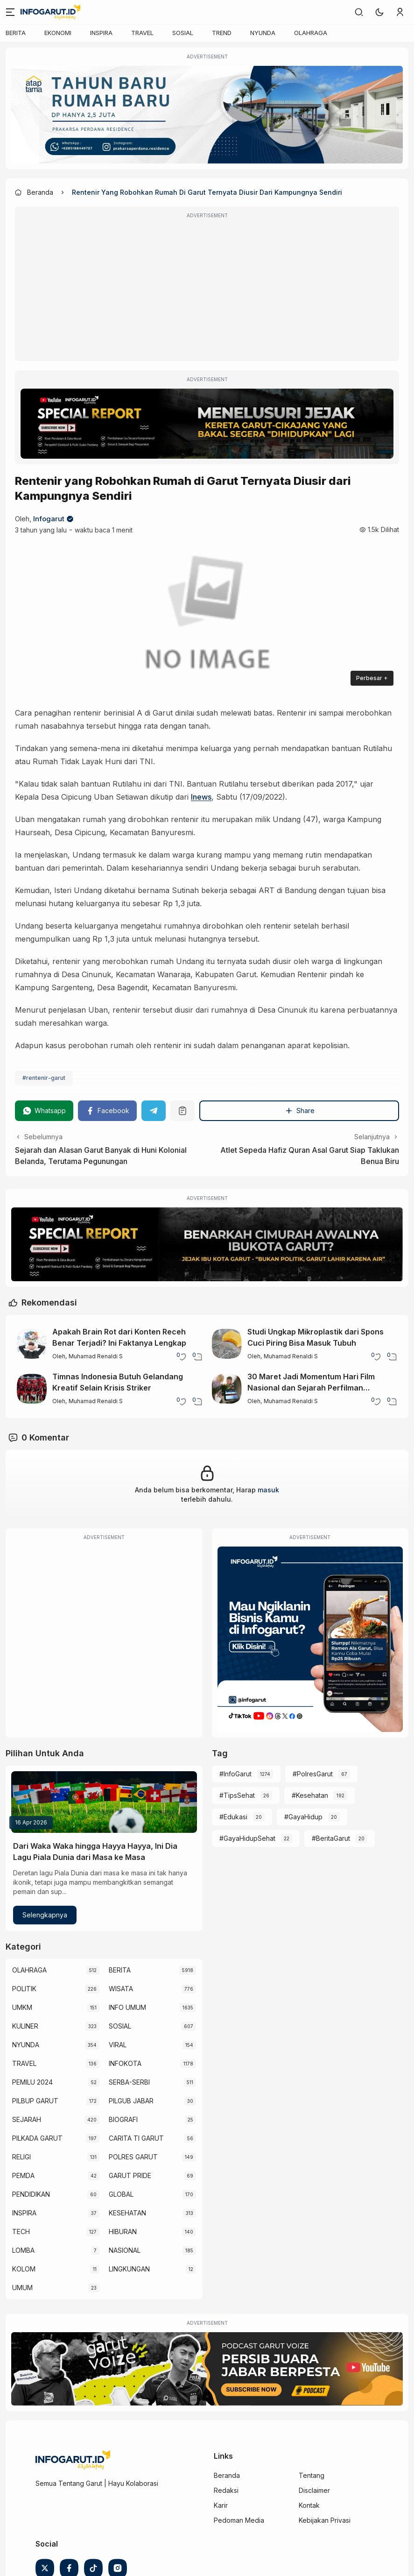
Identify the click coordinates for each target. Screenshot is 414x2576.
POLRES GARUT (133, 2157)
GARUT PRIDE (130, 2175)
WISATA (121, 1989)
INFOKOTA (125, 2063)
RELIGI (21, 2157)
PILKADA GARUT (37, 2138)
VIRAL (117, 2045)
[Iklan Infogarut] (310, 1639)
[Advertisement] (207, 290)
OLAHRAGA (310, 32)
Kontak (309, 2505)
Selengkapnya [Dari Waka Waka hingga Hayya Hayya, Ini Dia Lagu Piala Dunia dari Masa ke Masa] (44, 1915)
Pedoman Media (239, 2520)
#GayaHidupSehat (247, 1838)
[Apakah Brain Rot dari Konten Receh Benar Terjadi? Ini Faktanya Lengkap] (32, 1344)
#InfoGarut (235, 1774)
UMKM (22, 2007)
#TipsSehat (237, 1795)
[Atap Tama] (207, 115)
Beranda (227, 2475)
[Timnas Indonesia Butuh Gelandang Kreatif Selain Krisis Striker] (32, 1389)
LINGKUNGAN (129, 2269)
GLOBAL (121, 2194)
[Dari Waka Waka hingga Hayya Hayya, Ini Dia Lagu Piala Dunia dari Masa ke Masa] (104, 1802)
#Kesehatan (310, 1795)
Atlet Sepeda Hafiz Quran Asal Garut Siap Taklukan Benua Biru (309, 1155)
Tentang (311, 2475)
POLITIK (24, 1989)
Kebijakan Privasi (325, 2520)
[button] (379, 12)
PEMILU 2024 (32, 2082)
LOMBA (23, 2250)
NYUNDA (262, 32)
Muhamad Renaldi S (96, 1356)
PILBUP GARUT (35, 2101)
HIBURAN (123, 2231)
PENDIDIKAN (31, 2194)
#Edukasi (233, 1817)
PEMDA (23, 2175)
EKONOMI (57, 32)
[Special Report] (207, 424)
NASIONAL (124, 2250)
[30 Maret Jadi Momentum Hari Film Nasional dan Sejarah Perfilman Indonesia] (227, 1389)
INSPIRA (101, 32)
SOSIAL (182, 32)
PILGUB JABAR (131, 2101)
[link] (359, 12)
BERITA (16, 32)
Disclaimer (314, 2490)
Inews (201, 797)
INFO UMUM (127, 2007)
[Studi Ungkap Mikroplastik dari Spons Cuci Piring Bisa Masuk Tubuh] (227, 1344)
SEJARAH (26, 2119)
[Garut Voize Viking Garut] (207, 2369)
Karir (221, 2505)
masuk (268, 1490)
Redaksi (226, 2490)
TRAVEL (142, 32)
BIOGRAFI (123, 2119)
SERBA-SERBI (129, 2082)
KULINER (25, 2026)
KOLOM (23, 2269)
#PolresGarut (313, 1774)
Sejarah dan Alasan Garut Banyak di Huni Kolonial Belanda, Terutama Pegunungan (101, 1155)
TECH (21, 2231)
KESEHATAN (127, 2213)
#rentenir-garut (43, 1077)
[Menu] (10, 12)
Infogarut (48, 518)
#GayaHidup (303, 1817)
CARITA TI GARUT (136, 2138)
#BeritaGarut (331, 1838)
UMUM (22, 2288)
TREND (222, 32)
